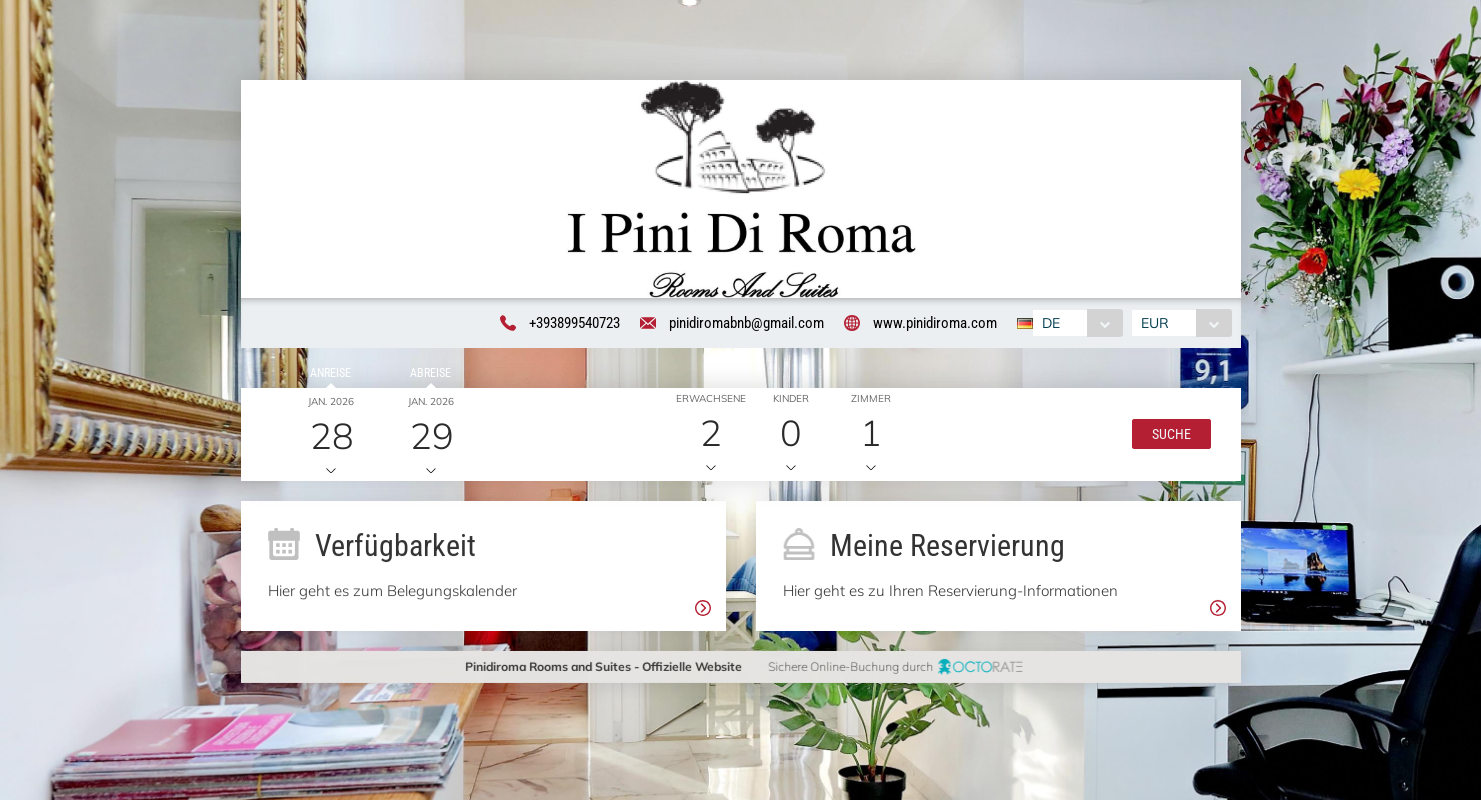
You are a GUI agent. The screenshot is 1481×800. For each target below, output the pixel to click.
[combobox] (1074, 324)
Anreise (327, 376)
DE (1048, 324)
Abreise (427, 376)
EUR (1158, 324)
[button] (1166, 438)
